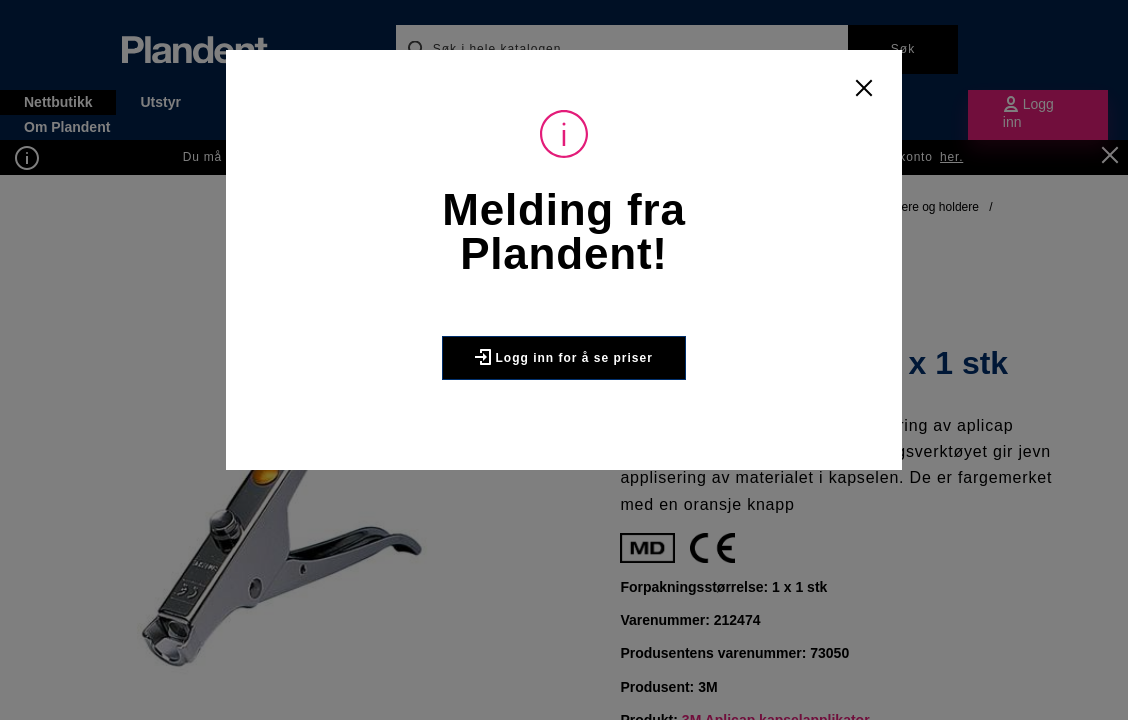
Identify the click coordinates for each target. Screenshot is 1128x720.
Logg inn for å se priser (564, 357)
